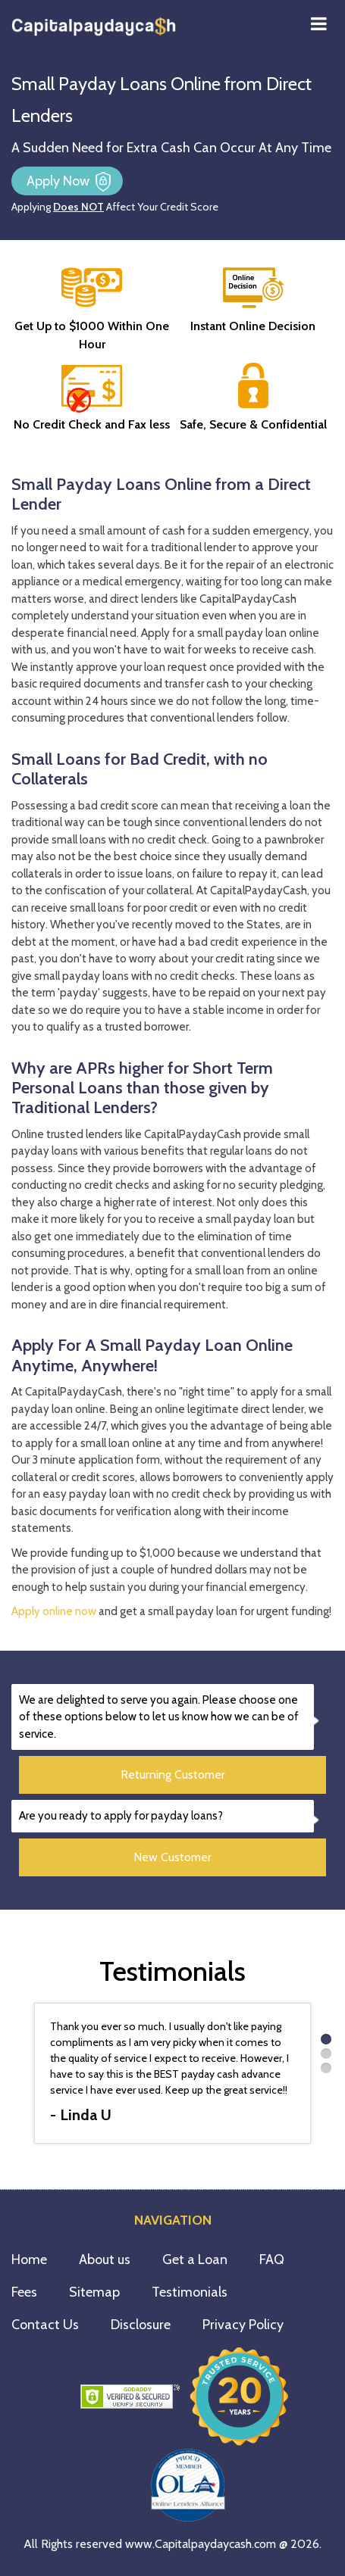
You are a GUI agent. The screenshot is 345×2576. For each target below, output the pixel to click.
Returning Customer (173, 1774)
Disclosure (141, 2324)
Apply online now (53, 1611)
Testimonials (189, 2292)
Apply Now (60, 181)
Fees (24, 2292)
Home (29, 2259)
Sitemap (94, 2292)
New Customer (172, 1857)
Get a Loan (194, 2259)
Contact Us (45, 2324)
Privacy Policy (243, 2324)
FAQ (271, 2259)
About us (104, 2259)
